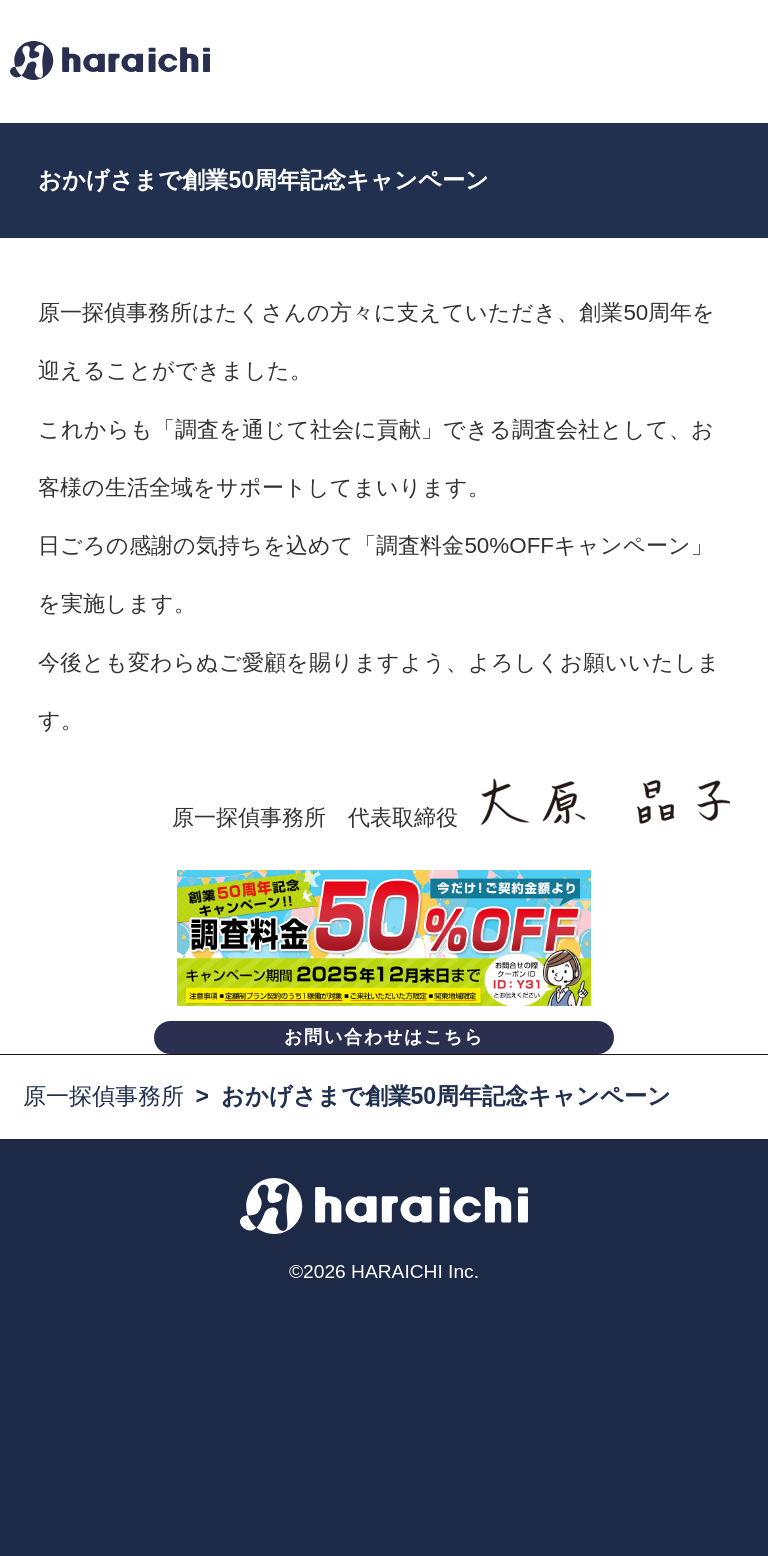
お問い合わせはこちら (384, 1037)
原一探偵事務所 (103, 1096)
